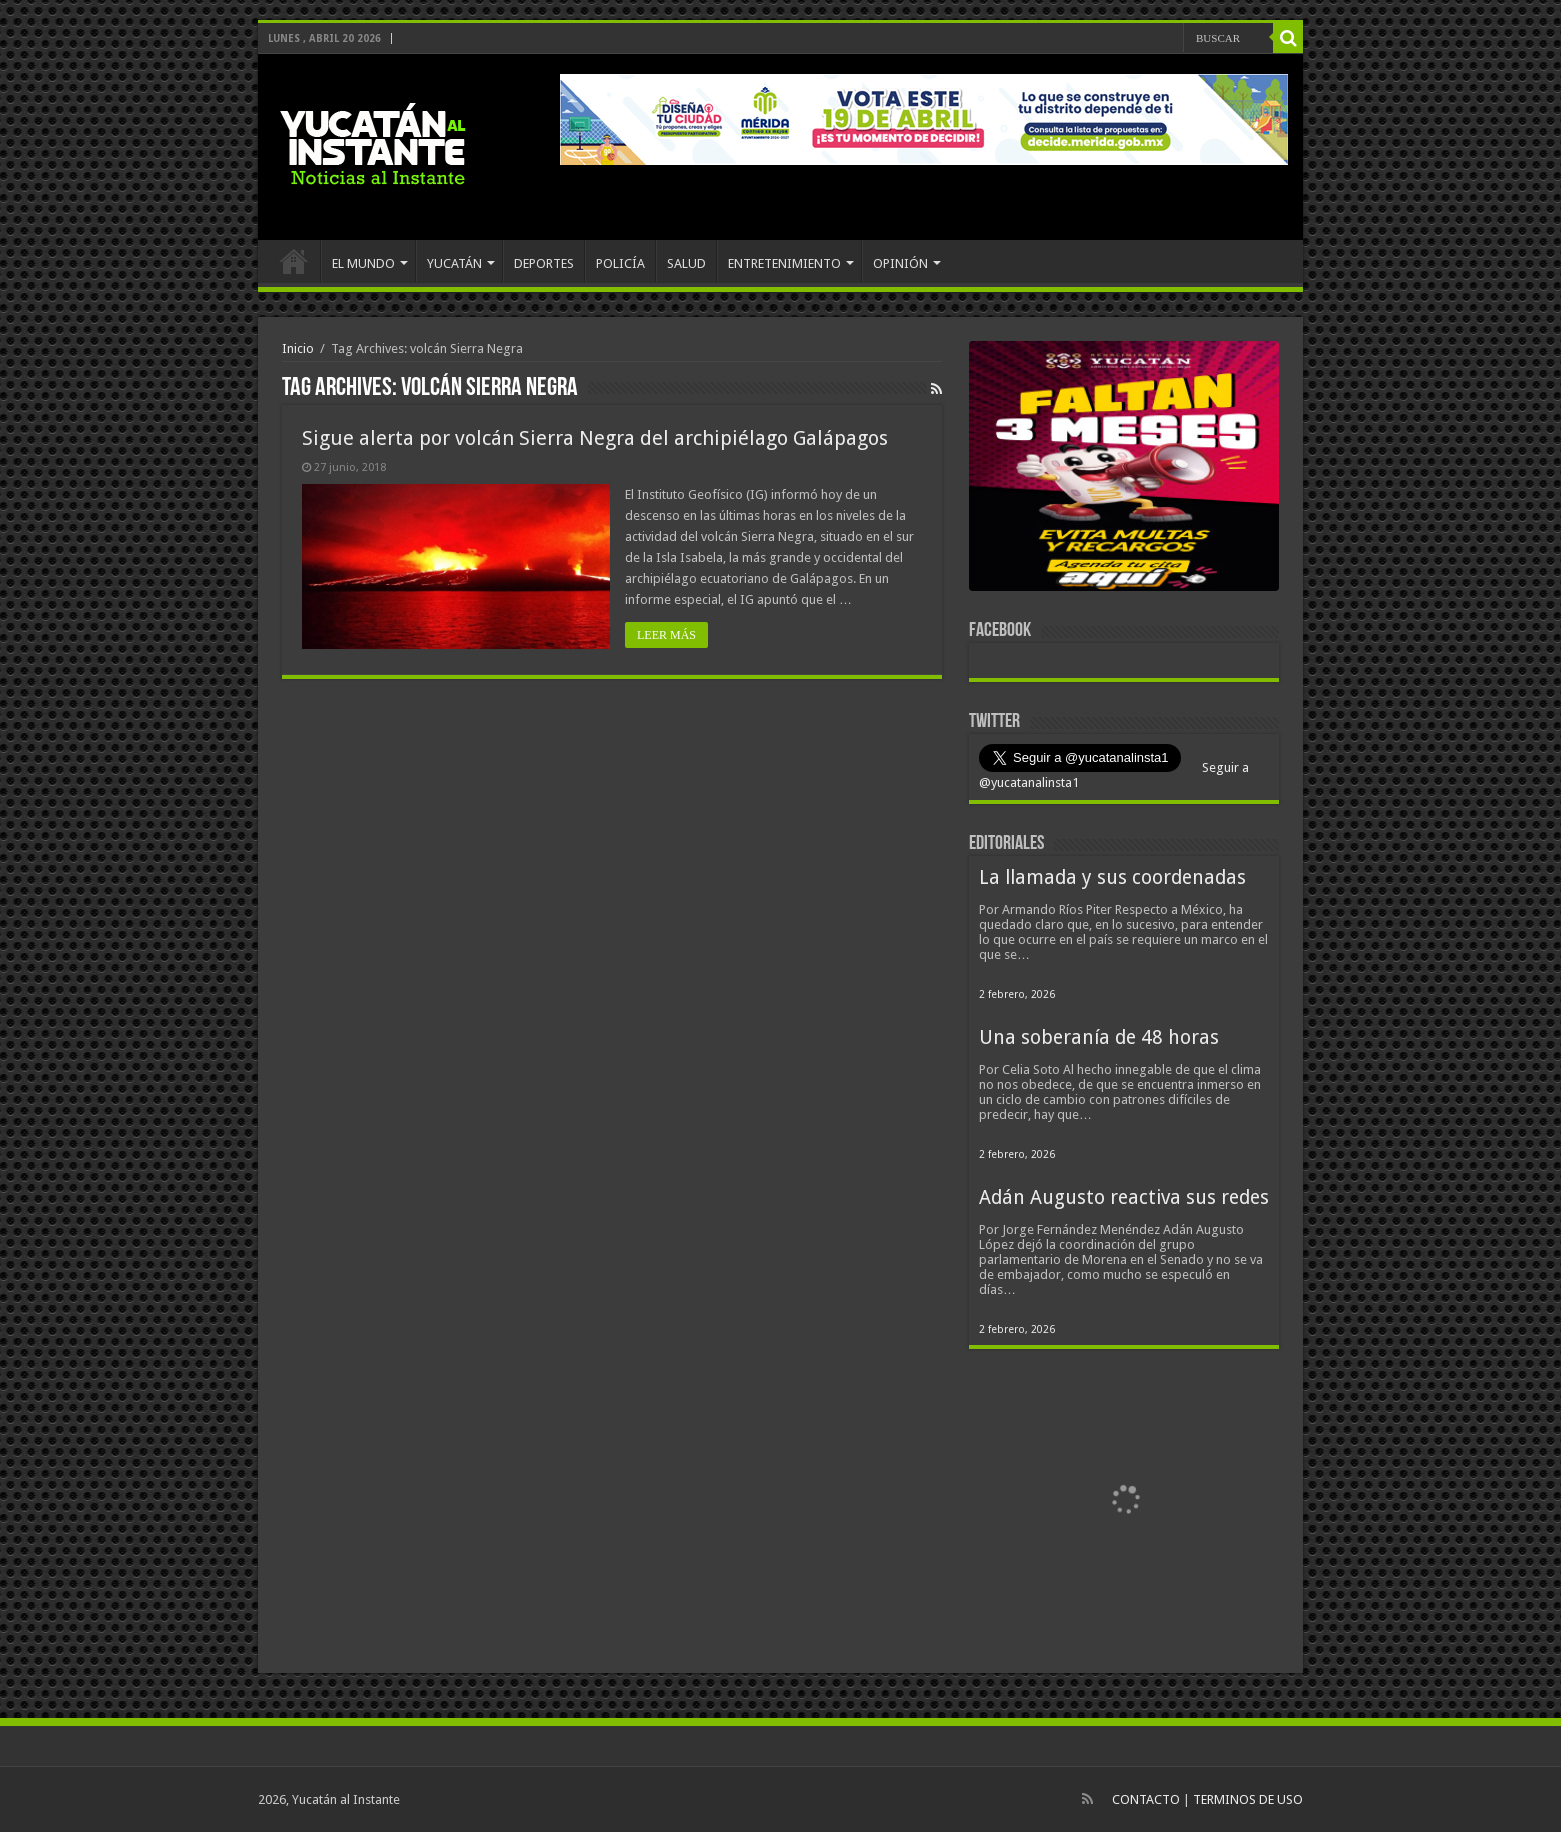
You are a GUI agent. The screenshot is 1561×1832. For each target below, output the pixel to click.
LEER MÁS (666, 635)
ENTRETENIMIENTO (784, 263)
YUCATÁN (454, 263)
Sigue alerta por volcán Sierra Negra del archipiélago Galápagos (595, 438)
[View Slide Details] (1124, 470)
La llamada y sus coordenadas (1112, 877)
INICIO (294, 261)
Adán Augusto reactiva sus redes (1124, 1197)
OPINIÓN (900, 263)
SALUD (686, 263)
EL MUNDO (363, 263)
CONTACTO (1146, 1799)
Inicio (298, 348)
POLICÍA (620, 263)
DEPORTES (544, 263)
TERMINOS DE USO (1248, 1799)
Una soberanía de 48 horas (1099, 1037)
